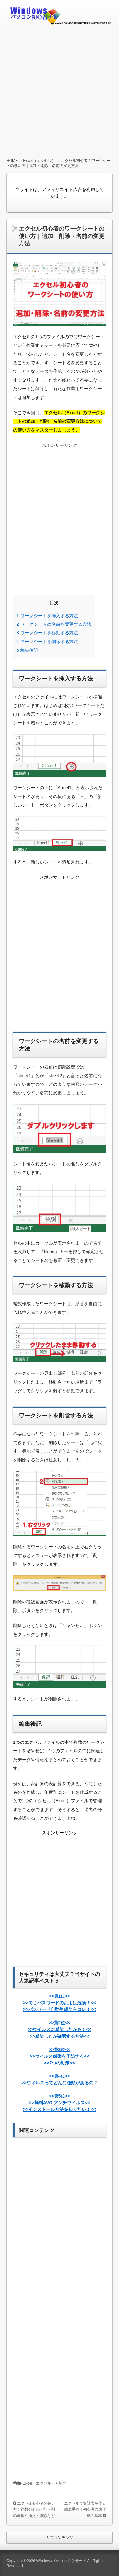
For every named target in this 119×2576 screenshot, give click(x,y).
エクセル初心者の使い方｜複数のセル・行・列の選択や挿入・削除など (34, 2509)
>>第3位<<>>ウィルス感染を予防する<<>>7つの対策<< (59, 2056)
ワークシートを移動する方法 (47, 632)
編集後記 (27, 650)
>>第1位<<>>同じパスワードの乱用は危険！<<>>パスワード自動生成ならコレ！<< (59, 2003)
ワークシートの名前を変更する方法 (54, 624)
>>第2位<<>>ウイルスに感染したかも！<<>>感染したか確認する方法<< (59, 2029)
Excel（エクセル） (39, 2483)
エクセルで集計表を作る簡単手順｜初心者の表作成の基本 (85, 2509)
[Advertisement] (59, 89)
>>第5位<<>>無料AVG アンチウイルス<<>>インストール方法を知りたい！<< (59, 2102)
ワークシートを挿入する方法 (47, 615)
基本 (62, 2483)
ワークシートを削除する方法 (47, 641)
